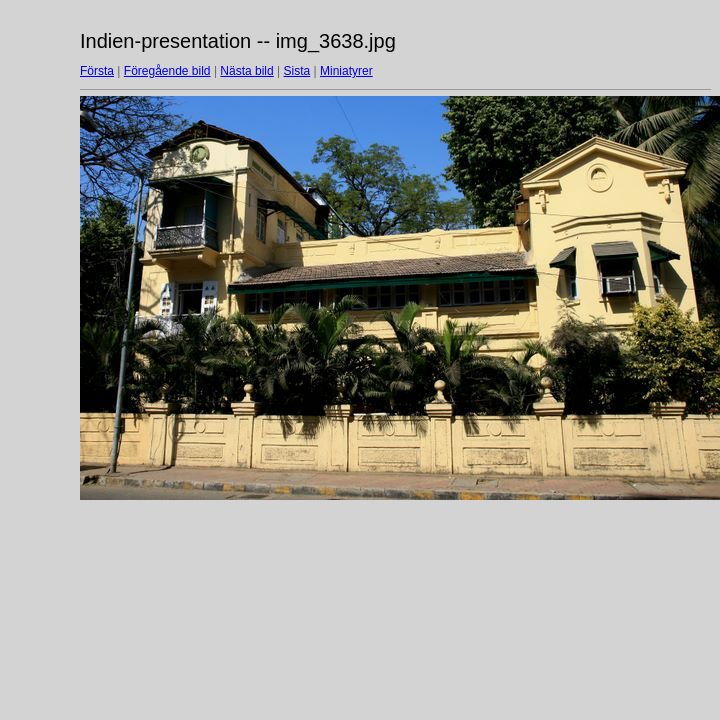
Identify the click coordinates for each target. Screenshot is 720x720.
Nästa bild (246, 71)
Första (97, 71)
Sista (297, 71)
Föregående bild (167, 71)
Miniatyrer (346, 71)
